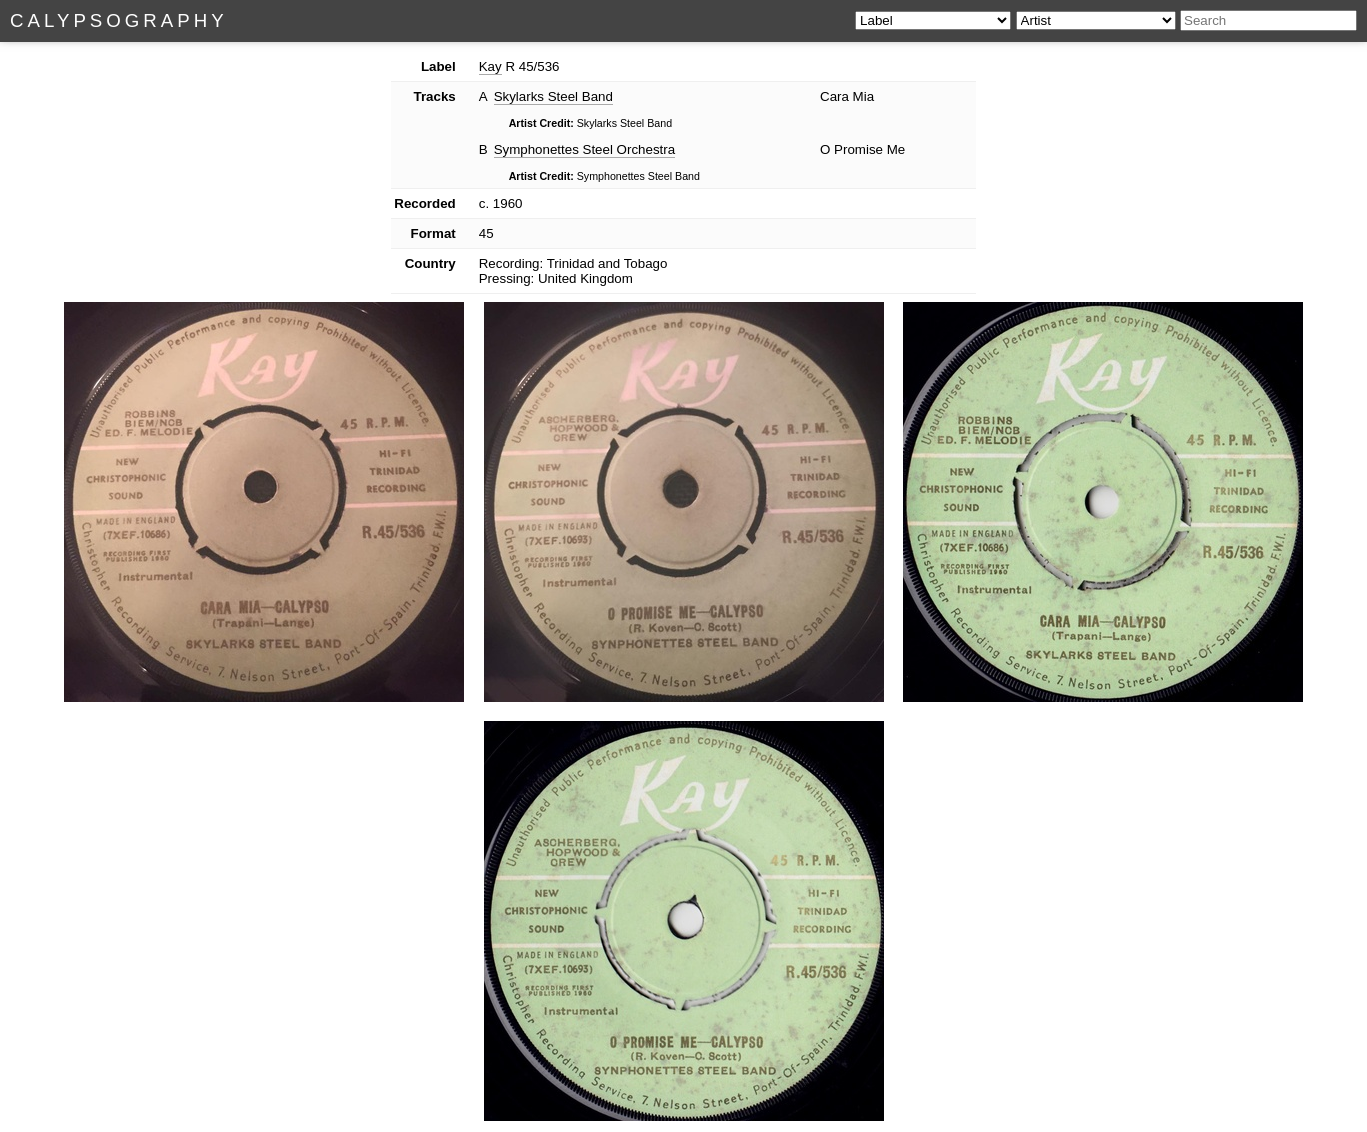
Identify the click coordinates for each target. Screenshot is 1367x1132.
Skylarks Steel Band (553, 96)
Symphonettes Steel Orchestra (585, 149)
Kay (490, 66)
